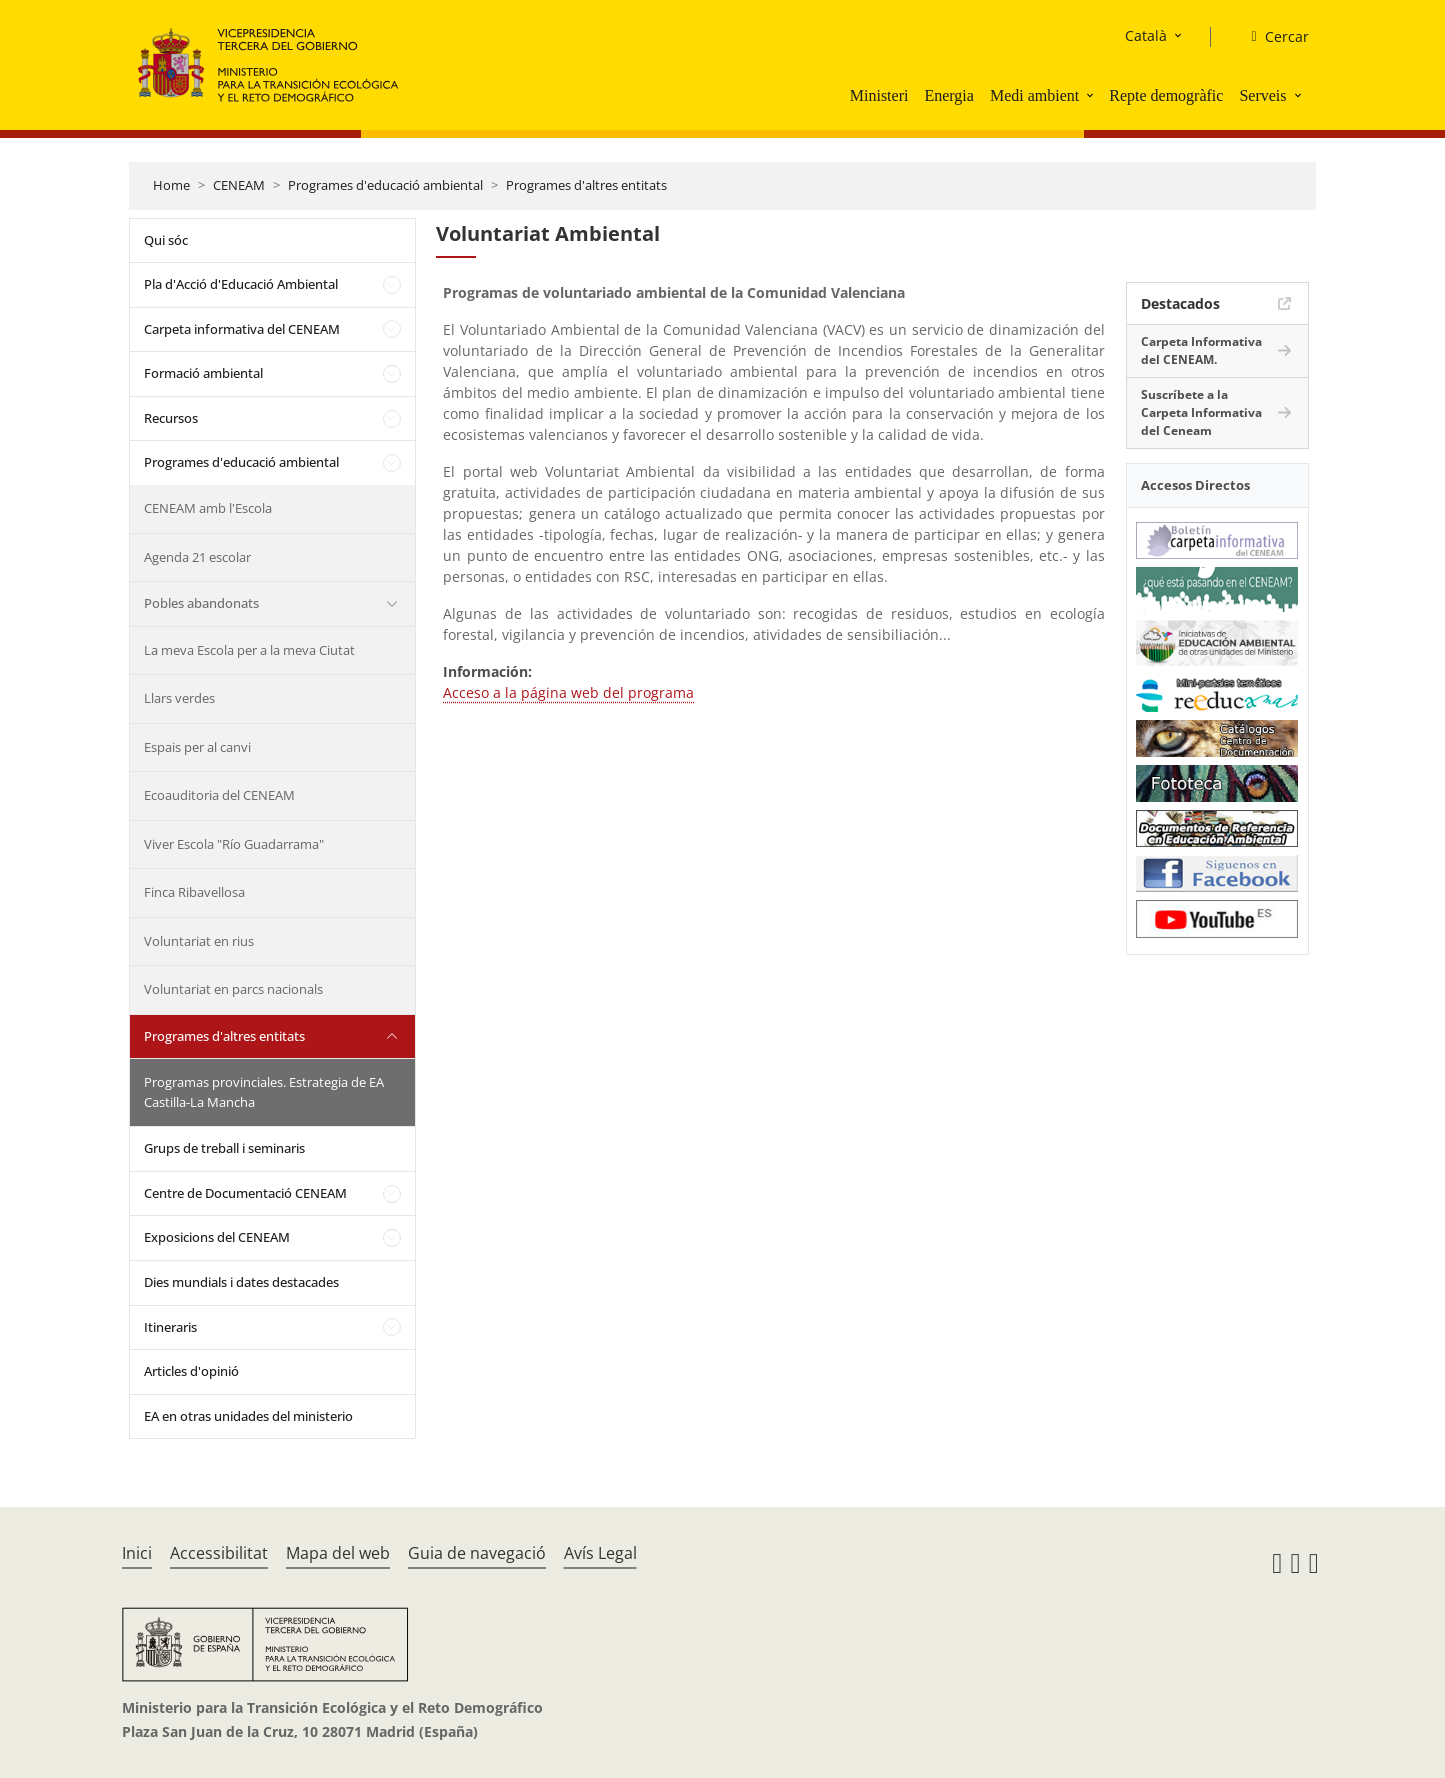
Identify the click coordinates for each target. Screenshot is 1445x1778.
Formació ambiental (203, 373)
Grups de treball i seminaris (224, 1148)
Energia (948, 95)
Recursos (171, 418)
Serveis (1262, 95)
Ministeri (879, 95)
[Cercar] (1271, 37)
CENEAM (239, 185)
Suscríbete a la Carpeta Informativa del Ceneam (1201, 412)
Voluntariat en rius (199, 941)
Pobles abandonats (201, 603)
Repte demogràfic (1166, 95)
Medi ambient (1034, 95)
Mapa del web (338, 1553)
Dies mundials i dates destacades (241, 1282)
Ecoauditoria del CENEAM (219, 795)
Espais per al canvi (197, 747)
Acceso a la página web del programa (568, 692)
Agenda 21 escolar (197, 557)
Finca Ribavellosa (194, 892)
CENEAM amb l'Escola (208, 508)
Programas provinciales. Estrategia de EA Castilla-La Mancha (264, 1092)
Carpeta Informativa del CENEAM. (1201, 350)
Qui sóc (166, 240)
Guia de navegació (477, 1553)
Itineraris (170, 1327)
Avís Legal (600, 1553)
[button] (1092, 95)
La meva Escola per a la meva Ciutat (249, 650)
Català (1146, 35)
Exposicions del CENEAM (217, 1237)
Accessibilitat (219, 1553)
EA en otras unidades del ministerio (248, 1416)
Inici (137, 1553)
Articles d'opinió (191, 1371)
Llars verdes (179, 698)
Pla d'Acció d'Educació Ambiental (241, 284)
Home (171, 185)
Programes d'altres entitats (586, 185)
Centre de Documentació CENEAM (245, 1193)
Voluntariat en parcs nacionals (233, 989)
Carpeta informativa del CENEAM (242, 329)
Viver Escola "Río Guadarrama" (234, 844)
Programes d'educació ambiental (385, 185)
